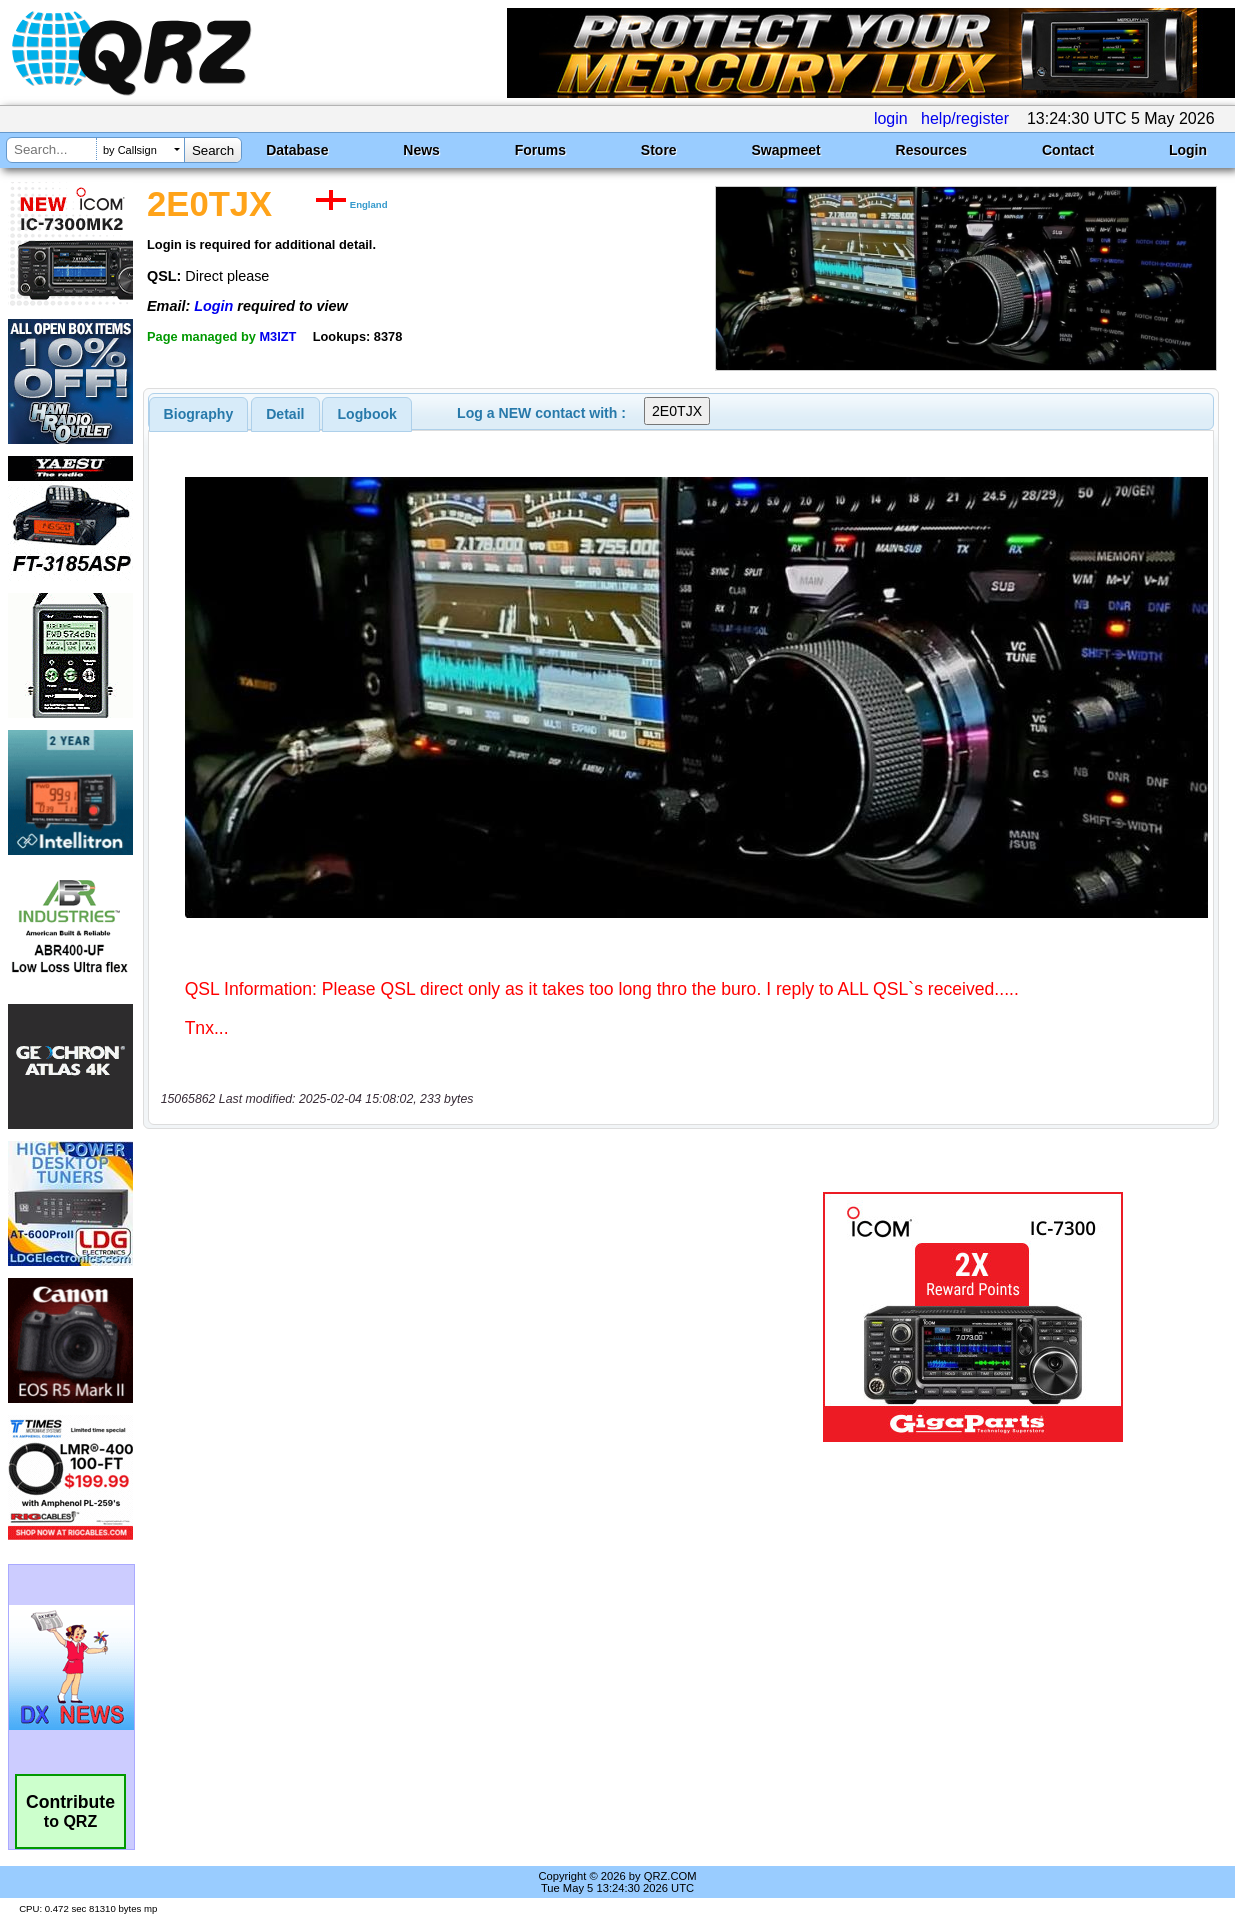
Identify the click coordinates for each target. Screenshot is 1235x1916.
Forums (540, 150)
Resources (932, 150)
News (421, 150)
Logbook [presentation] (367, 414)
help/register (965, 118)
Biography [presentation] (199, 414)
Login (1188, 150)
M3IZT (277, 336)
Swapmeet (785, 150)
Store (659, 150)
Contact (1068, 150)
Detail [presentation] (285, 414)
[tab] (199, 414)
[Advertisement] (451, 1317)
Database (297, 150)
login (891, 118)
